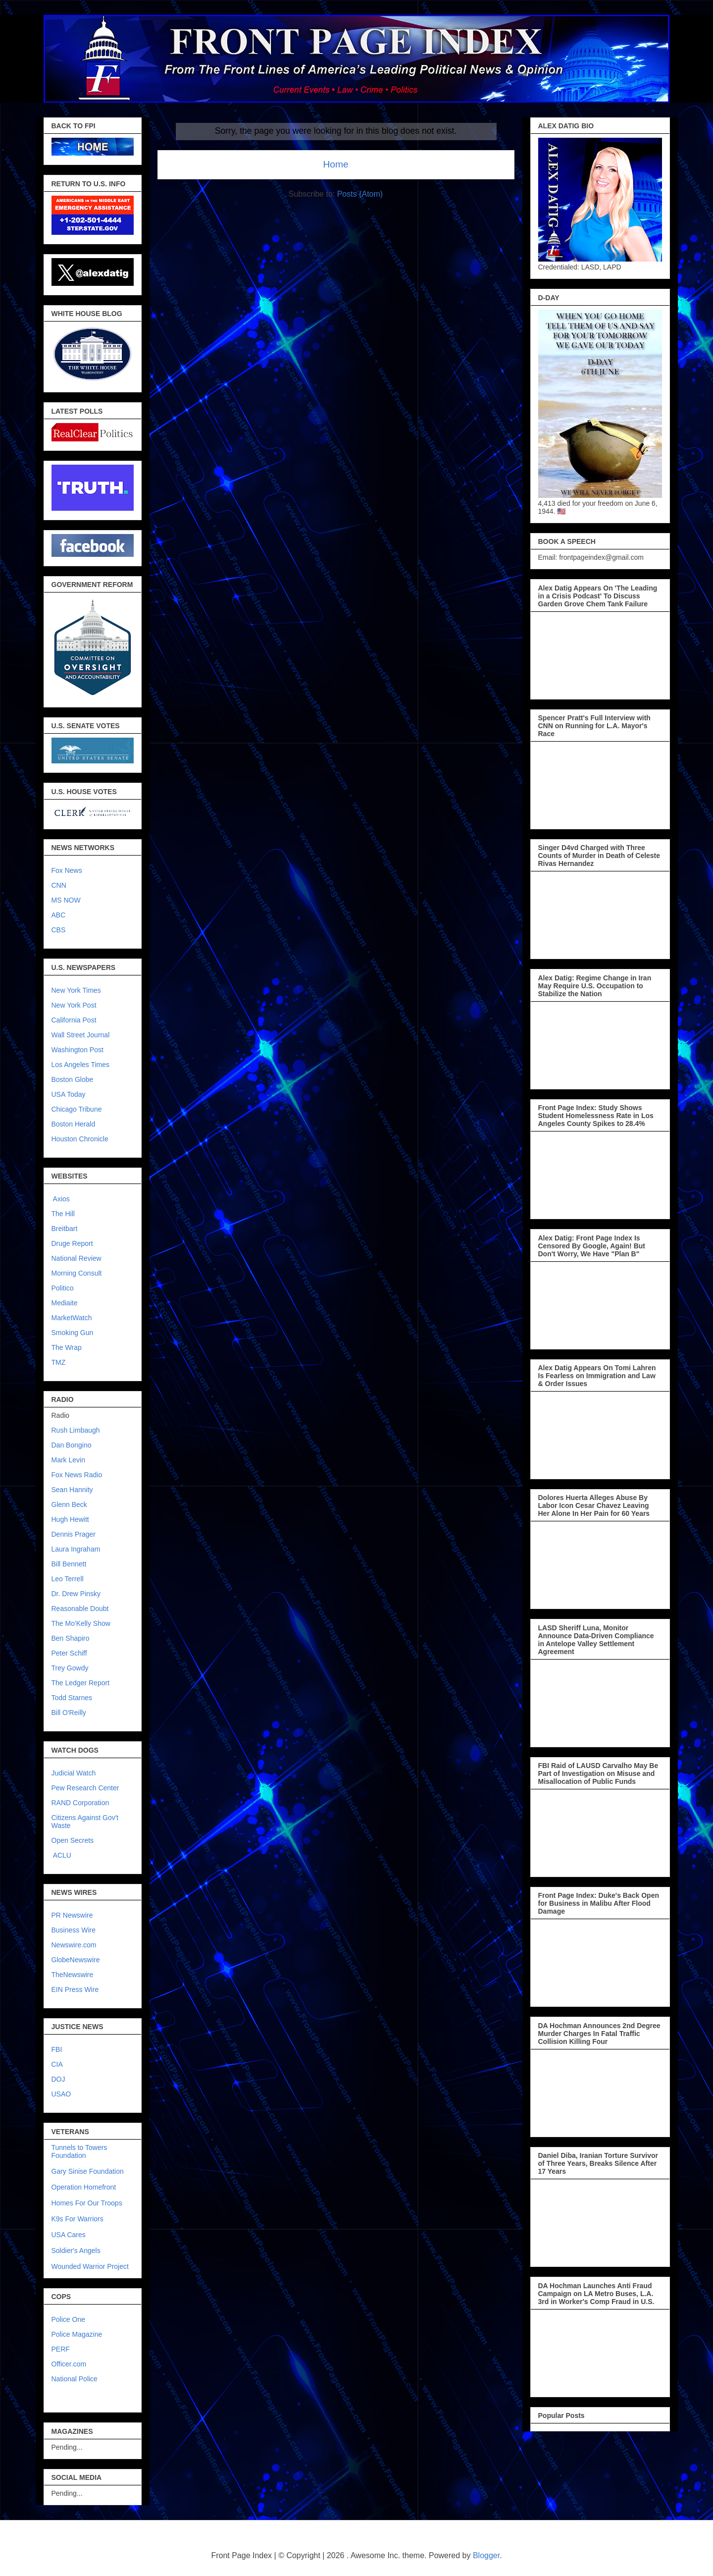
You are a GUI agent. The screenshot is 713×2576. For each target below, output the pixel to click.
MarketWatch (71, 1318)
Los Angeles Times (80, 1065)
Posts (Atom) (360, 194)
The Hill (63, 1214)
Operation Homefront (83, 2187)
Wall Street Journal (80, 1035)
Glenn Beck (69, 1504)
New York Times (76, 990)
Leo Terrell (67, 1579)
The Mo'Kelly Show (80, 1623)
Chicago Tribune (76, 1109)
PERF (60, 2349)
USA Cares (68, 2235)
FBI (56, 2049)
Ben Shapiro (70, 1638)
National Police (74, 2379)
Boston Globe (72, 1079)
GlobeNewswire (75, 1960)
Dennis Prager (73, 1534)
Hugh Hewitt (70, 1519)
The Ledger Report (80, 1683)
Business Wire (73, 1930)
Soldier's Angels (76, 2250)
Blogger (486, 2555)
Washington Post (77, 1050)
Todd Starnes (72, 1698)
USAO (61, 2094)
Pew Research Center (85, 1788)
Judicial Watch (73, 1773)
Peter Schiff (69, 1653)
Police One (68, 2319)
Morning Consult (76, 1273)
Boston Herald (73, 1124)
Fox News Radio (76, 1475)
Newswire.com (74, 1945)
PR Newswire (72, 1915)
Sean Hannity (72, 1490)
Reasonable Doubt (80, 1608)
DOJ (58, 2079)
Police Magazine (76, 2334)
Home (335, 164)
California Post (74, 1020)
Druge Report (72, 1243)
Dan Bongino (71, 1445)
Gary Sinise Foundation (87, 2171)
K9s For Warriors (77, 2219)
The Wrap (66, 1347)
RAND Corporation (80, 1803)
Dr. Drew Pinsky (76, 1594)
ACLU (62, 1855)
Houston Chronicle (79, 1139)
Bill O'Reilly (68, 1713)
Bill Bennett (69, 1564)
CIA (57, 2064)
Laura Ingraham (76, 1549)
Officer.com (69, 2364)
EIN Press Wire (75, 1989)
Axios (60, 1199)
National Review (76, 1258)
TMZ (58, 1362)
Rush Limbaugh (75, 1430)
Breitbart (64, 1229)
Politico (62, 1288)
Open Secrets (72, 1840)
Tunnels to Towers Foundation (79, 2151)
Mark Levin (68, 1460)
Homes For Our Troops (86, 2203)
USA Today (68, 1094)
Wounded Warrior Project (90, 2266)
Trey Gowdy (70, 1668)
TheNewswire (72, 1975)
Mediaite (64, 1303)
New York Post (74, 1005)
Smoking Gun (72, 1333)
